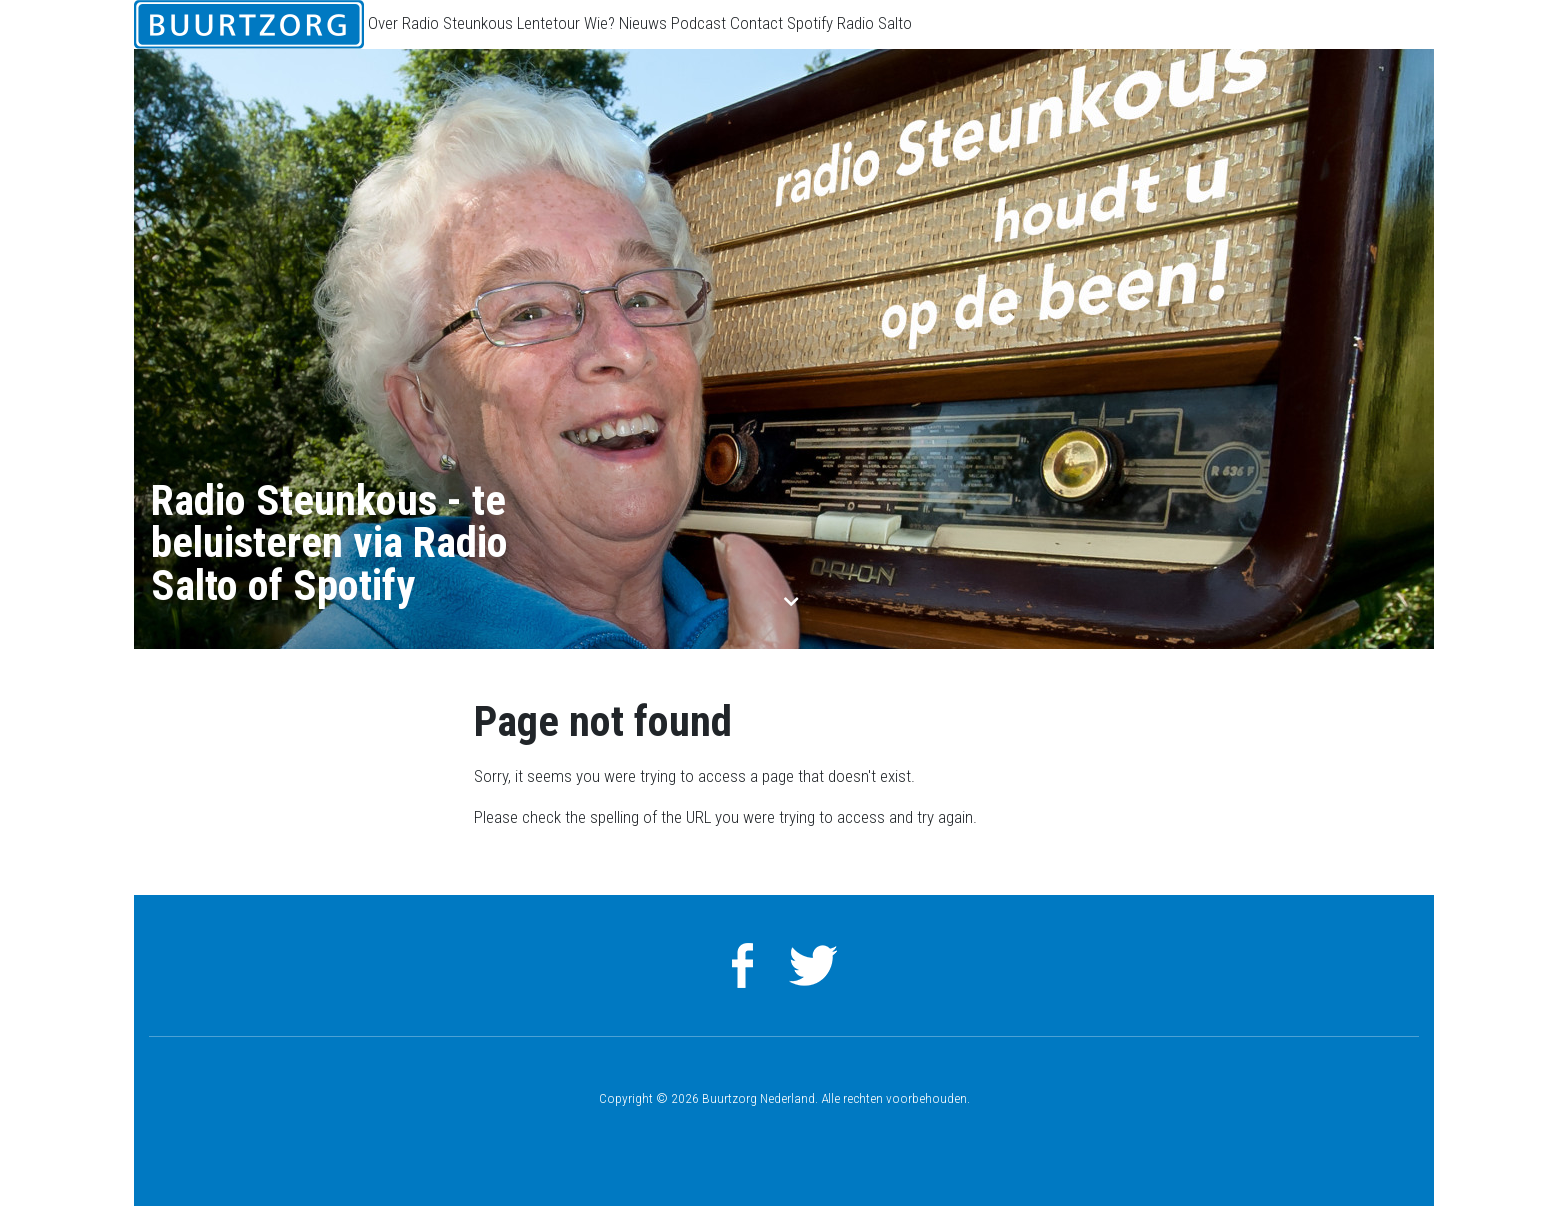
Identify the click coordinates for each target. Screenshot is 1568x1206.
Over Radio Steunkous (440, 23)
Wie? (599, 23)
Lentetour (548, 23)
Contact (756, 23)
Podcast (698, 23)
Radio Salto (874, 23)
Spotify (810, 23)
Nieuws (643, 23)
